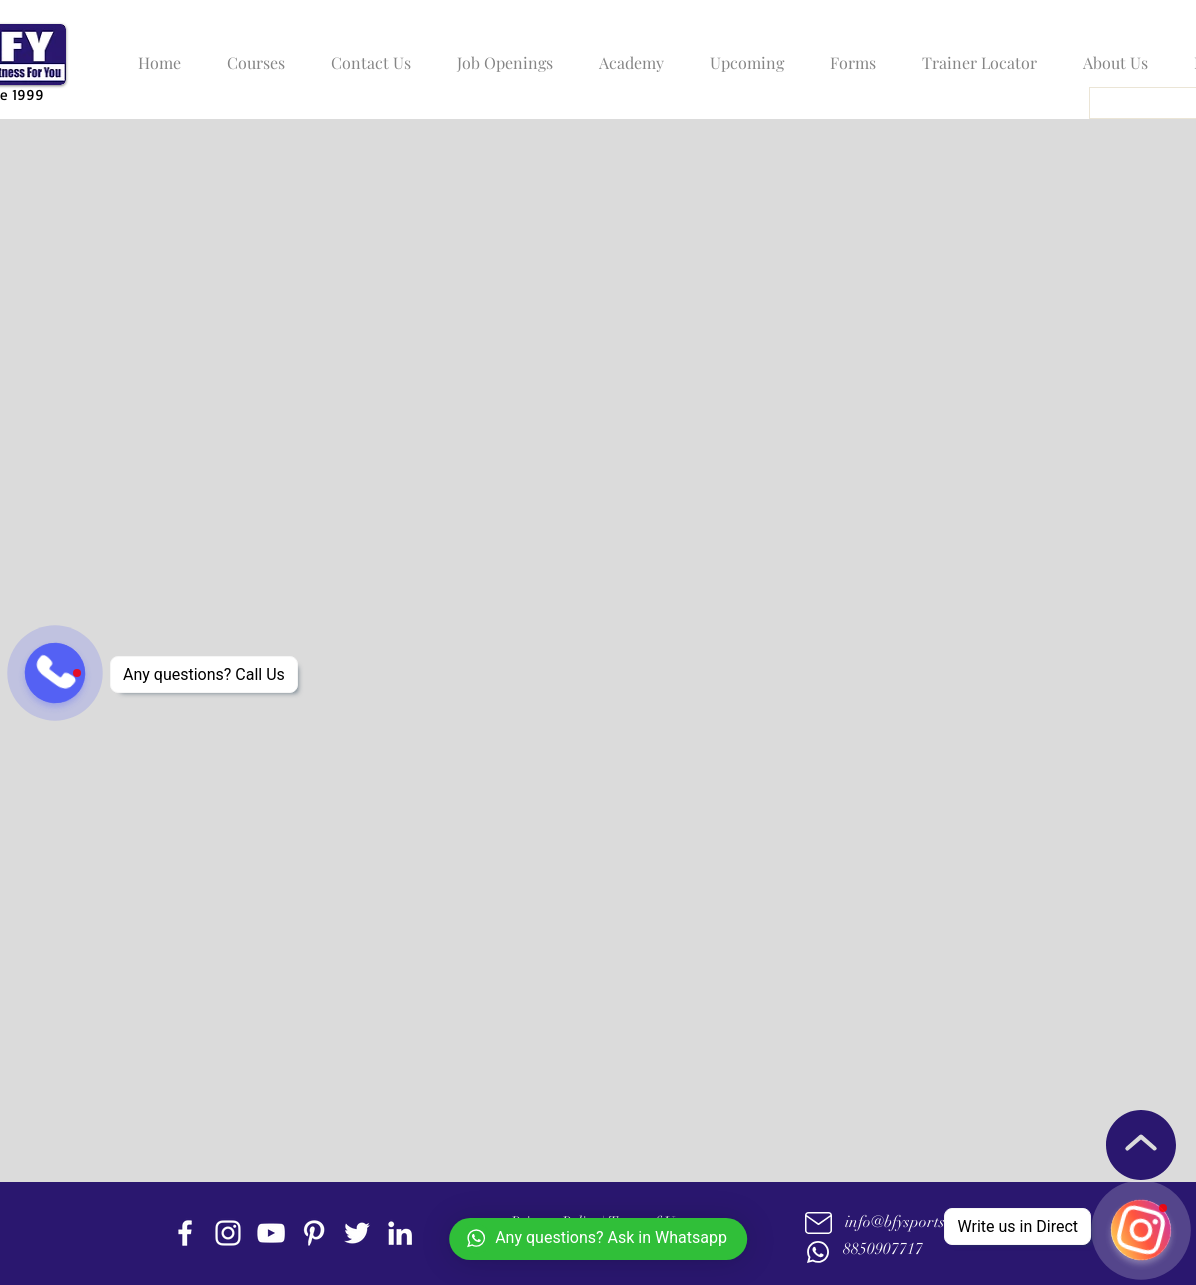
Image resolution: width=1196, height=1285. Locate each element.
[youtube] (271, 1233)
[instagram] (228, 1233)
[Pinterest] (314, 1233)
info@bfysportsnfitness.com (936, 1222)
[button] (251, 54)
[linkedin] (400, 1233)
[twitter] (357, 1233)
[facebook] (185, 1233)
